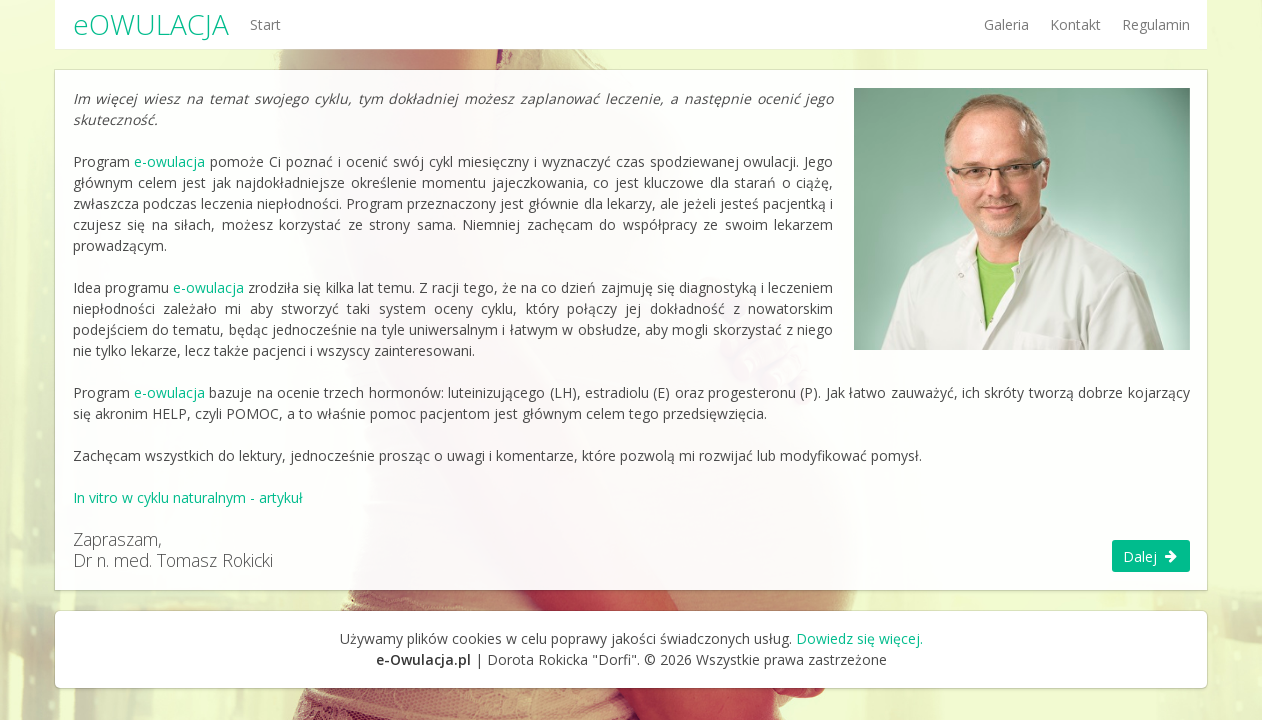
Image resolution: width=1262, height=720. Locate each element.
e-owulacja (169, 161)
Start (265, 24)
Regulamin (1156, 24)
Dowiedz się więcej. (859, 638)
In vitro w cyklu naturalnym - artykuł (188, 497)
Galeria (1006, 24)
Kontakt (1075, 24)
